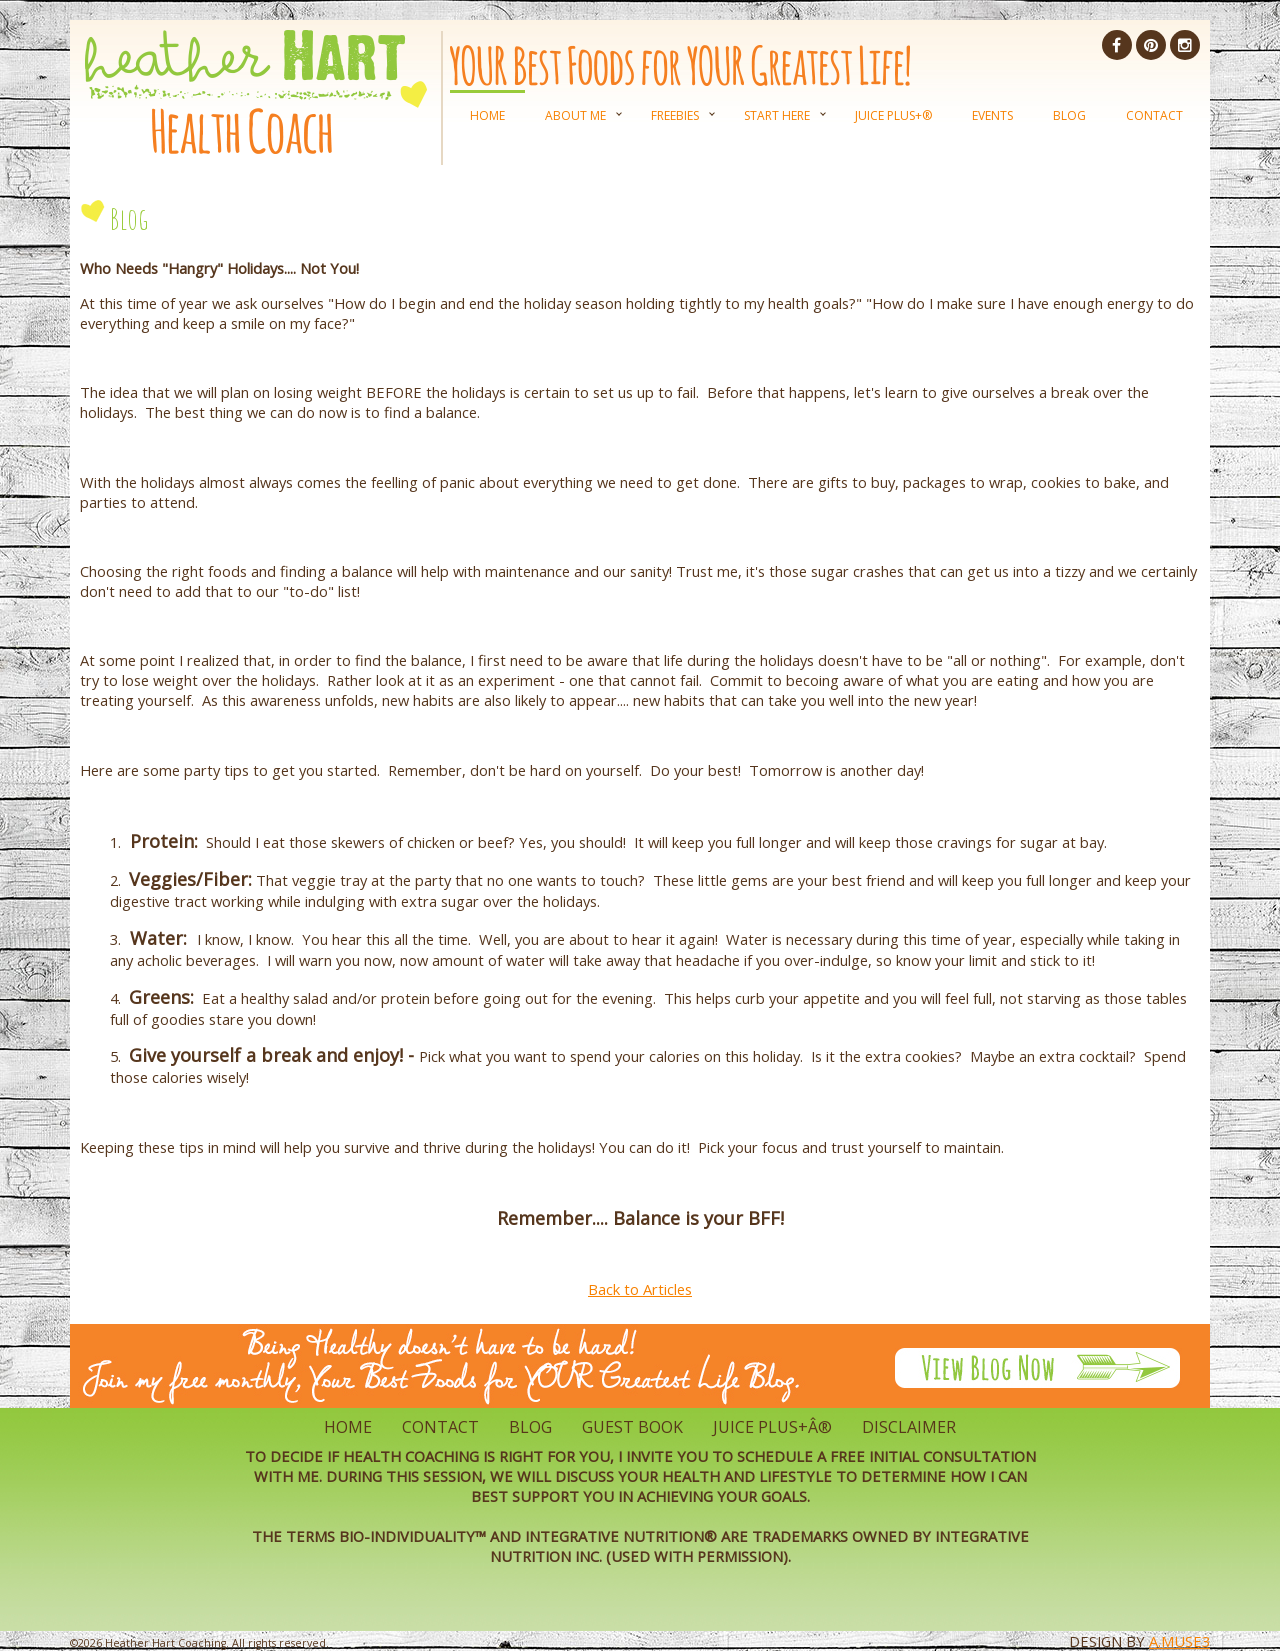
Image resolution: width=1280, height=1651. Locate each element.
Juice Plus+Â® (772, 1427)
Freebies (675, 115)
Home (487, 115)
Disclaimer (909, 1427)
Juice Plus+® (893, 115)
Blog (1069, 115)
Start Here (777, 115)
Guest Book (632, 1427)
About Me (575, 115)
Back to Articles (640, 1289)
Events (992, 115)
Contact (1154, 115)
